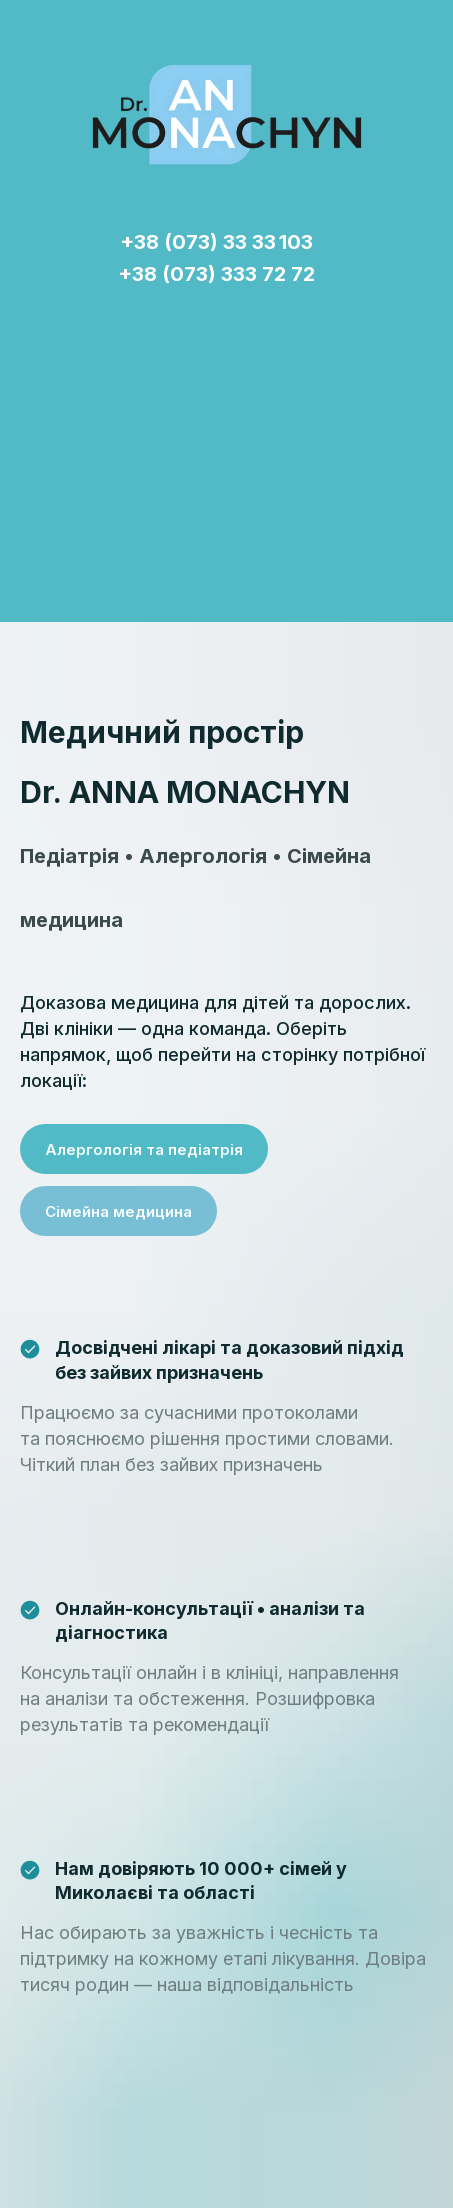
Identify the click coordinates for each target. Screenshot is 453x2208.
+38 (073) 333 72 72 (216, 274)
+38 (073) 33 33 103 (216, 242)
